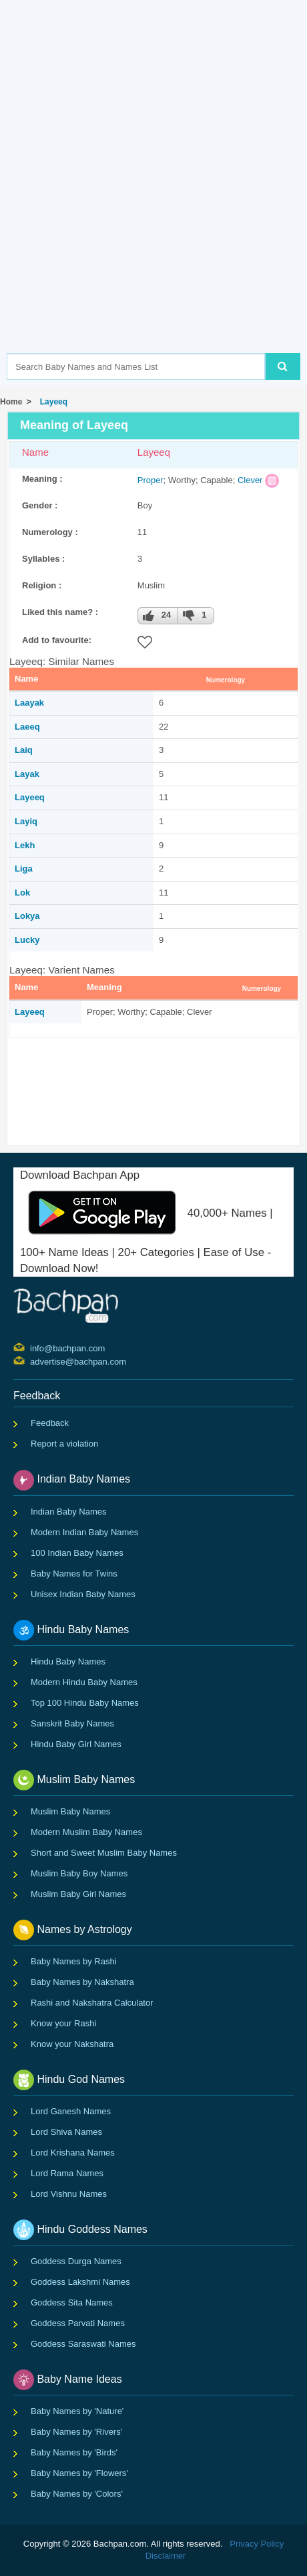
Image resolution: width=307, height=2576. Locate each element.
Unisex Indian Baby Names (83, 1594)
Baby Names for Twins (74, 1574)
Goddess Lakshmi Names (80, 2282)
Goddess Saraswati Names (83, 2344)
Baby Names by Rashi (74, 1961)
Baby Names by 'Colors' (77, 2494)
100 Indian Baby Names (77, 1553)
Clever (250, 480)
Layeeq (51, 401)
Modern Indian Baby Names (84, 1532)
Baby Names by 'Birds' (74, 2452)
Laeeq (27, 727)
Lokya (27, 916)
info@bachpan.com (31, 1347)
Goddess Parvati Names (78, 2323)
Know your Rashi (63, 2023)
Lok (22, 893)
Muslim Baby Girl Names (78, 1894)
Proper (150, 480)
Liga (24, 869)
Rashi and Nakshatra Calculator (92, 2003)
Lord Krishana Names (73, 2153)
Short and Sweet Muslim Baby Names (104, 1853)
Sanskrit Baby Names (72, 1723)
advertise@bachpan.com (31, 1361)
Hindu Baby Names (68, 1661)
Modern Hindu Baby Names (84, 1682)
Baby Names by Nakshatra (82, 1982)
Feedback (50, 1423)
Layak (27, 774)
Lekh (25, 845)
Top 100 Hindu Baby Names (85, 1703)
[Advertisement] (153, 196)
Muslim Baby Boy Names (79, 1873)
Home (11, 401)
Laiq (24, 750)
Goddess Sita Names (72, 2302)
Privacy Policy (257, 2544)
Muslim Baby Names (70, 1811)
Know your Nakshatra (72, 2044)
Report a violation (64, 1444)
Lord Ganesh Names (71, 2111)
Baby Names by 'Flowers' (79, 2473)
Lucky (27, 940)
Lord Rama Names (67, 2173)
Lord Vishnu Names (69, 2194)
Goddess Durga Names (76, 2261)
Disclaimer (165, 2556)
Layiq (26, 821)
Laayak (29, 703)
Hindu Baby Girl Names (76, 1744)
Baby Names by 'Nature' (77, 2411)
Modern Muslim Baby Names (86, 1832)
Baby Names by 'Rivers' (76, 2432)
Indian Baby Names (68, 1512)
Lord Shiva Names (66, 2132)
